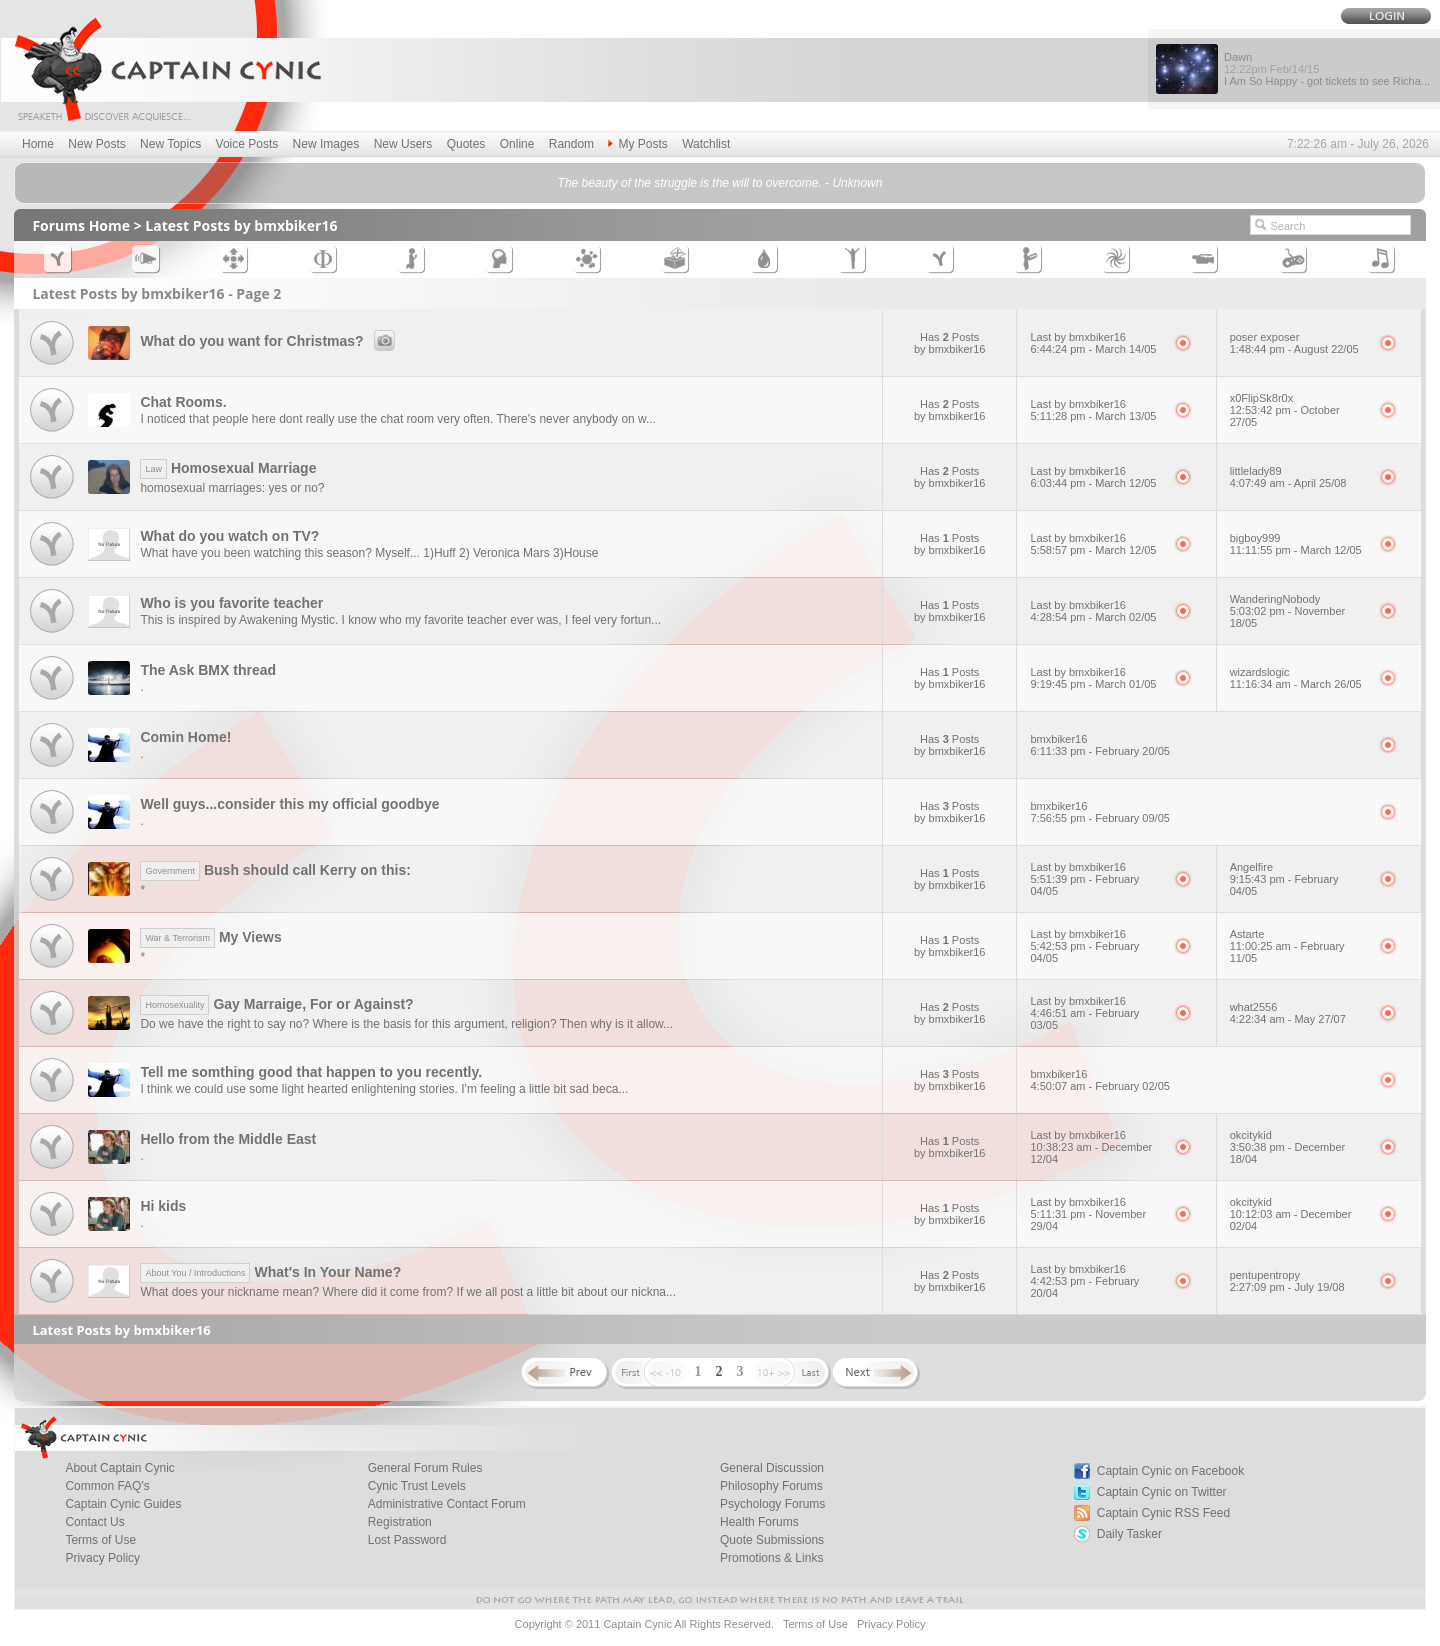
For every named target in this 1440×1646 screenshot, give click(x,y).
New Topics (170, 144)
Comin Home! (185, 737)
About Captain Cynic (119, 1468)
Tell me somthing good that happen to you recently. (311, 1072)
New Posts (96, 144)
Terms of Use (100, 1540)
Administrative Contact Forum (447, 1504)
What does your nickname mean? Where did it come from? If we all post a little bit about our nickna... (408, 1292)
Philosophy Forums (771, 1486)
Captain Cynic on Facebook (1170, 1471)
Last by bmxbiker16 (1077, 337)
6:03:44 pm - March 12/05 (1093, 483)
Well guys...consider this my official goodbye (289, 804)
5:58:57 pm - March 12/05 (1093, 550)
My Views (210, 937)
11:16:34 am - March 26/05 (1296, 684)
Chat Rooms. (183, 402)
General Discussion (772, 1468)
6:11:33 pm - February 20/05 (1099, 751)
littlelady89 (1256, 471)
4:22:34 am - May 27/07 (1288, 1019)
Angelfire (1251, 867)
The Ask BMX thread (208, 670)
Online (517, 144)
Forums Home (81, 225)
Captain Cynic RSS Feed (1163, 1513)
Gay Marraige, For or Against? (276, 1004)
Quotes (466, 144)
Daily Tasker (1129, 1534)
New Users (403, 144)
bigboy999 (1255, 538)
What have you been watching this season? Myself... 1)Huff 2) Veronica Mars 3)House (369, 553)
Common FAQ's (107, 1486)
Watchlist (706, 144)
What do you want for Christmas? (270, 341)
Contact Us (94, 1522)
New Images (326, 144)
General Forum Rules (425, 1468)
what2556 (1254, 1007)
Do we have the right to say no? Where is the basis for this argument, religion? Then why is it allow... (406, 1024)
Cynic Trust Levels (417, 1486)
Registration (400, 1522)
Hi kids (163, 1206)
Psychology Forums (772, 1504)
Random (571, 144)
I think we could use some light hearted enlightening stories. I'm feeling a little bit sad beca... (384, 1089)
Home (38, 144)
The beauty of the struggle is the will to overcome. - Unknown (720, 183)
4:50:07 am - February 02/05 (1099, 1086)
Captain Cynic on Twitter (1162, 1492)
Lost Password (407, 1540)
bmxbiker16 (1058, 739)
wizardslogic (1260, 672)
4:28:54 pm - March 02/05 (1093, 617)
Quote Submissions (772, 1540)
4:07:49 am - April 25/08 (1288, 483)
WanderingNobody (1275, 599)
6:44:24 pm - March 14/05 (1093, 349)
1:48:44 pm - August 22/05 (1294, 349)
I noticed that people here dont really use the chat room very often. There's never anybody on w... (398, 419)
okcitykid (1251, 1135)
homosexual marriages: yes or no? (232, 488)
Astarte (1247, 934)
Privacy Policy (102, 1558)
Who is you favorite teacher (231, 603)
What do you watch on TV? (229, 536)
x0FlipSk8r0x (1262, 398)
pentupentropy (1265, 1275)
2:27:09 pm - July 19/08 (1287, 1287)
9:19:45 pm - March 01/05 (1093, 684)
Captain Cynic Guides (123, 1504)
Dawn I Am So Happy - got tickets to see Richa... (1327, 69)
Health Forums (759, 1522)
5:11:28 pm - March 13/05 (1093, 416)
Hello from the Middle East (228, 1139)
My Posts (637, 144)
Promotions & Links (771, 1558)
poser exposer (1265, 337)
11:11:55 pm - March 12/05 (1296, 550)
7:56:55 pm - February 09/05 (1099, 818)
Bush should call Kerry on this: (275, 870)
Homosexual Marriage (228, 468)
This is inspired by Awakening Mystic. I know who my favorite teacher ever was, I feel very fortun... (400, 620)
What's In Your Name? (270, 1272)
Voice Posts (247, 144)
